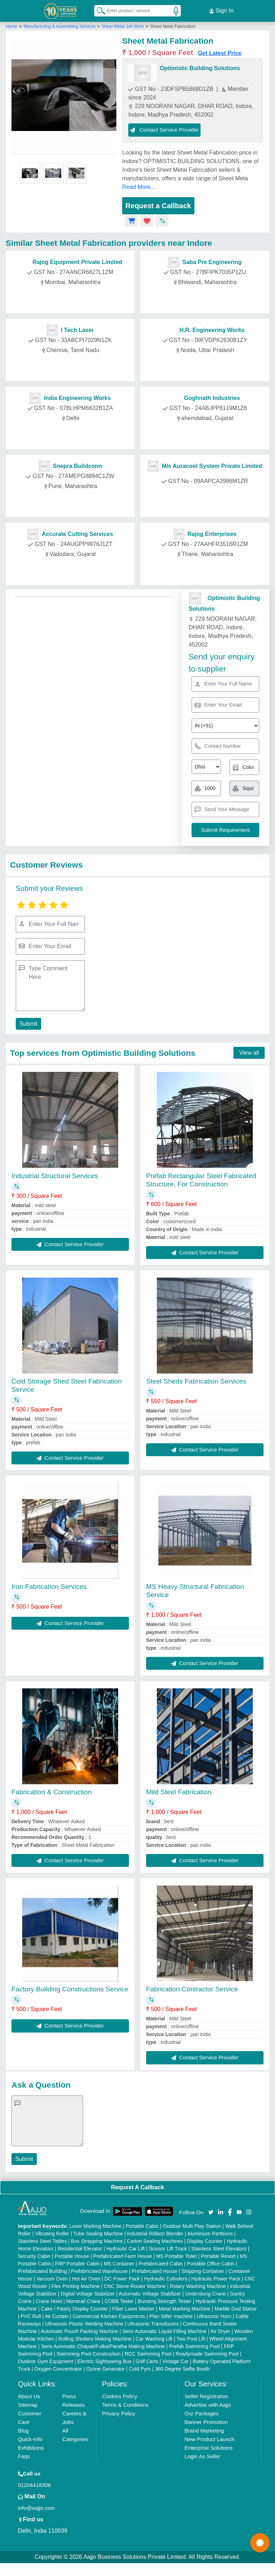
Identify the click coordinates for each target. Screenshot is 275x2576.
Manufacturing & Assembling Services (60, 26)
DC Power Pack (122, 2278)
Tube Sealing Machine (98, 2233)
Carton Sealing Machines (155, 2241)
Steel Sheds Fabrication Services (196, 1381)
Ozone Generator (105, 2368)
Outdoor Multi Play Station (192, 2226)
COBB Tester (119, 2301)
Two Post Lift (191, 2338)
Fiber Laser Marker (133, 2308)
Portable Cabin (142, 2226)
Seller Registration (206, 2396)
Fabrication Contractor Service (192, 1989)
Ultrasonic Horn (214, 2316)
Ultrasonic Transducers (153, 2323)
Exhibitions (31, 2447)
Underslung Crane (205, 2293)
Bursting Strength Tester (165, 2301)
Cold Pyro (140, 2368)
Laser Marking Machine (95, 2226)
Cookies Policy (119, 2396)
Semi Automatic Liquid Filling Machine (164, 2331)
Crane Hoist (48, 2301)
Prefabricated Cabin (161, 2263)
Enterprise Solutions (208, 2447)
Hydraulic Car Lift (125, 2248)
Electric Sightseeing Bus (104, 2361)
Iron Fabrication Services (49, 1586)
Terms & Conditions (125, 2404)
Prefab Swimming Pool (194, 2346)
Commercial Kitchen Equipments (108, 2316)
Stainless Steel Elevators (219, 2248)
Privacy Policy (118, 2413)
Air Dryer (220, 2331)
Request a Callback (158, 205)
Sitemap (28, 2404)
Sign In (221, 11)
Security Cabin (34, 2256)
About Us (29, 2396)
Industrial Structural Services (54, 1175)
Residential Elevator (80, 2248)
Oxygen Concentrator (58, 2368)
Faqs (24, 2456)
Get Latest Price (220, 53)
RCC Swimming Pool (148, 2353)
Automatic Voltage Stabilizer (150, 2293)
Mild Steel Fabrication (179, 1791)
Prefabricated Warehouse (99, 2271)
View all (249, 1052)
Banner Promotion (206, 2422)
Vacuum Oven (52, 2278)
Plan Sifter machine (171, 2316)
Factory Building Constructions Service (69, 1989)
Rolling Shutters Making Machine (95, 2338)
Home (11, 26)
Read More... (138, 187)
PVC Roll (30, 2316)
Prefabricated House (155, 2271)
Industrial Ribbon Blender (155, 2233)
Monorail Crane (83, 2301)
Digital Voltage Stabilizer (88, 2293)
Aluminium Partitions (210, 2233)
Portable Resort (218, 2256)
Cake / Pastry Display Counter (74, 2308)
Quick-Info (30, 2439)
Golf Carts (147, 2361)
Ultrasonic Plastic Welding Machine (84, 2323)
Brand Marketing (204, 2430)
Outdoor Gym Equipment (45, 2361)
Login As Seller (202, 2456)
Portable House (71, 2256)
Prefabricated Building (42, 2271)
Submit (28, 1023)
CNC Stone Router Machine (135, 2286)
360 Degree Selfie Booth (182, 2368)
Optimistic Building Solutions (200, 68)
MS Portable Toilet (176, 2256)
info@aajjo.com (36, 2507)
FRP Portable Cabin (77, 2263)
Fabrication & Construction (51, 1791)
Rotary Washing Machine (198, 2286)
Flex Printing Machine (76, 2286)
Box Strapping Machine (97, 2241)
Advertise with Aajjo (207, 2404)
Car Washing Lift (154, 2338)
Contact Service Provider (164, 129)
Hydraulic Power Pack (215, 2278)
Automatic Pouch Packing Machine (79, 2331)
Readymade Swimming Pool (206, 2353)
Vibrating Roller (52, 2233)
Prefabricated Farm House (122, 2256)
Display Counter (205, 2241)
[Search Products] (98, 10)
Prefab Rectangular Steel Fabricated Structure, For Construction (201, 1179)
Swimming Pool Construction (89, 2353)
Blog (23, 2430)
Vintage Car (175, 2361)
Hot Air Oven (86, 2278)
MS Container (119, 2263)
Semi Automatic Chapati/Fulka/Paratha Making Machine (103, 2346)
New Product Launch (209, 2439)
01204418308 (34, 2485)
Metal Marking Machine (185, 2308)
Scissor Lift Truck (168, 2248)
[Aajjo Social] (210, 2211)
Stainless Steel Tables (42, 2241)
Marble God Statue (235, 2308)
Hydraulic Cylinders (165, 2278)
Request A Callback (137, 2187)
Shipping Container (203, 2271)
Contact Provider (71, 298)
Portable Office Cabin (211, 2263)
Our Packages (201, 2413)
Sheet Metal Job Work (123, 26)
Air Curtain (56, 2316)
